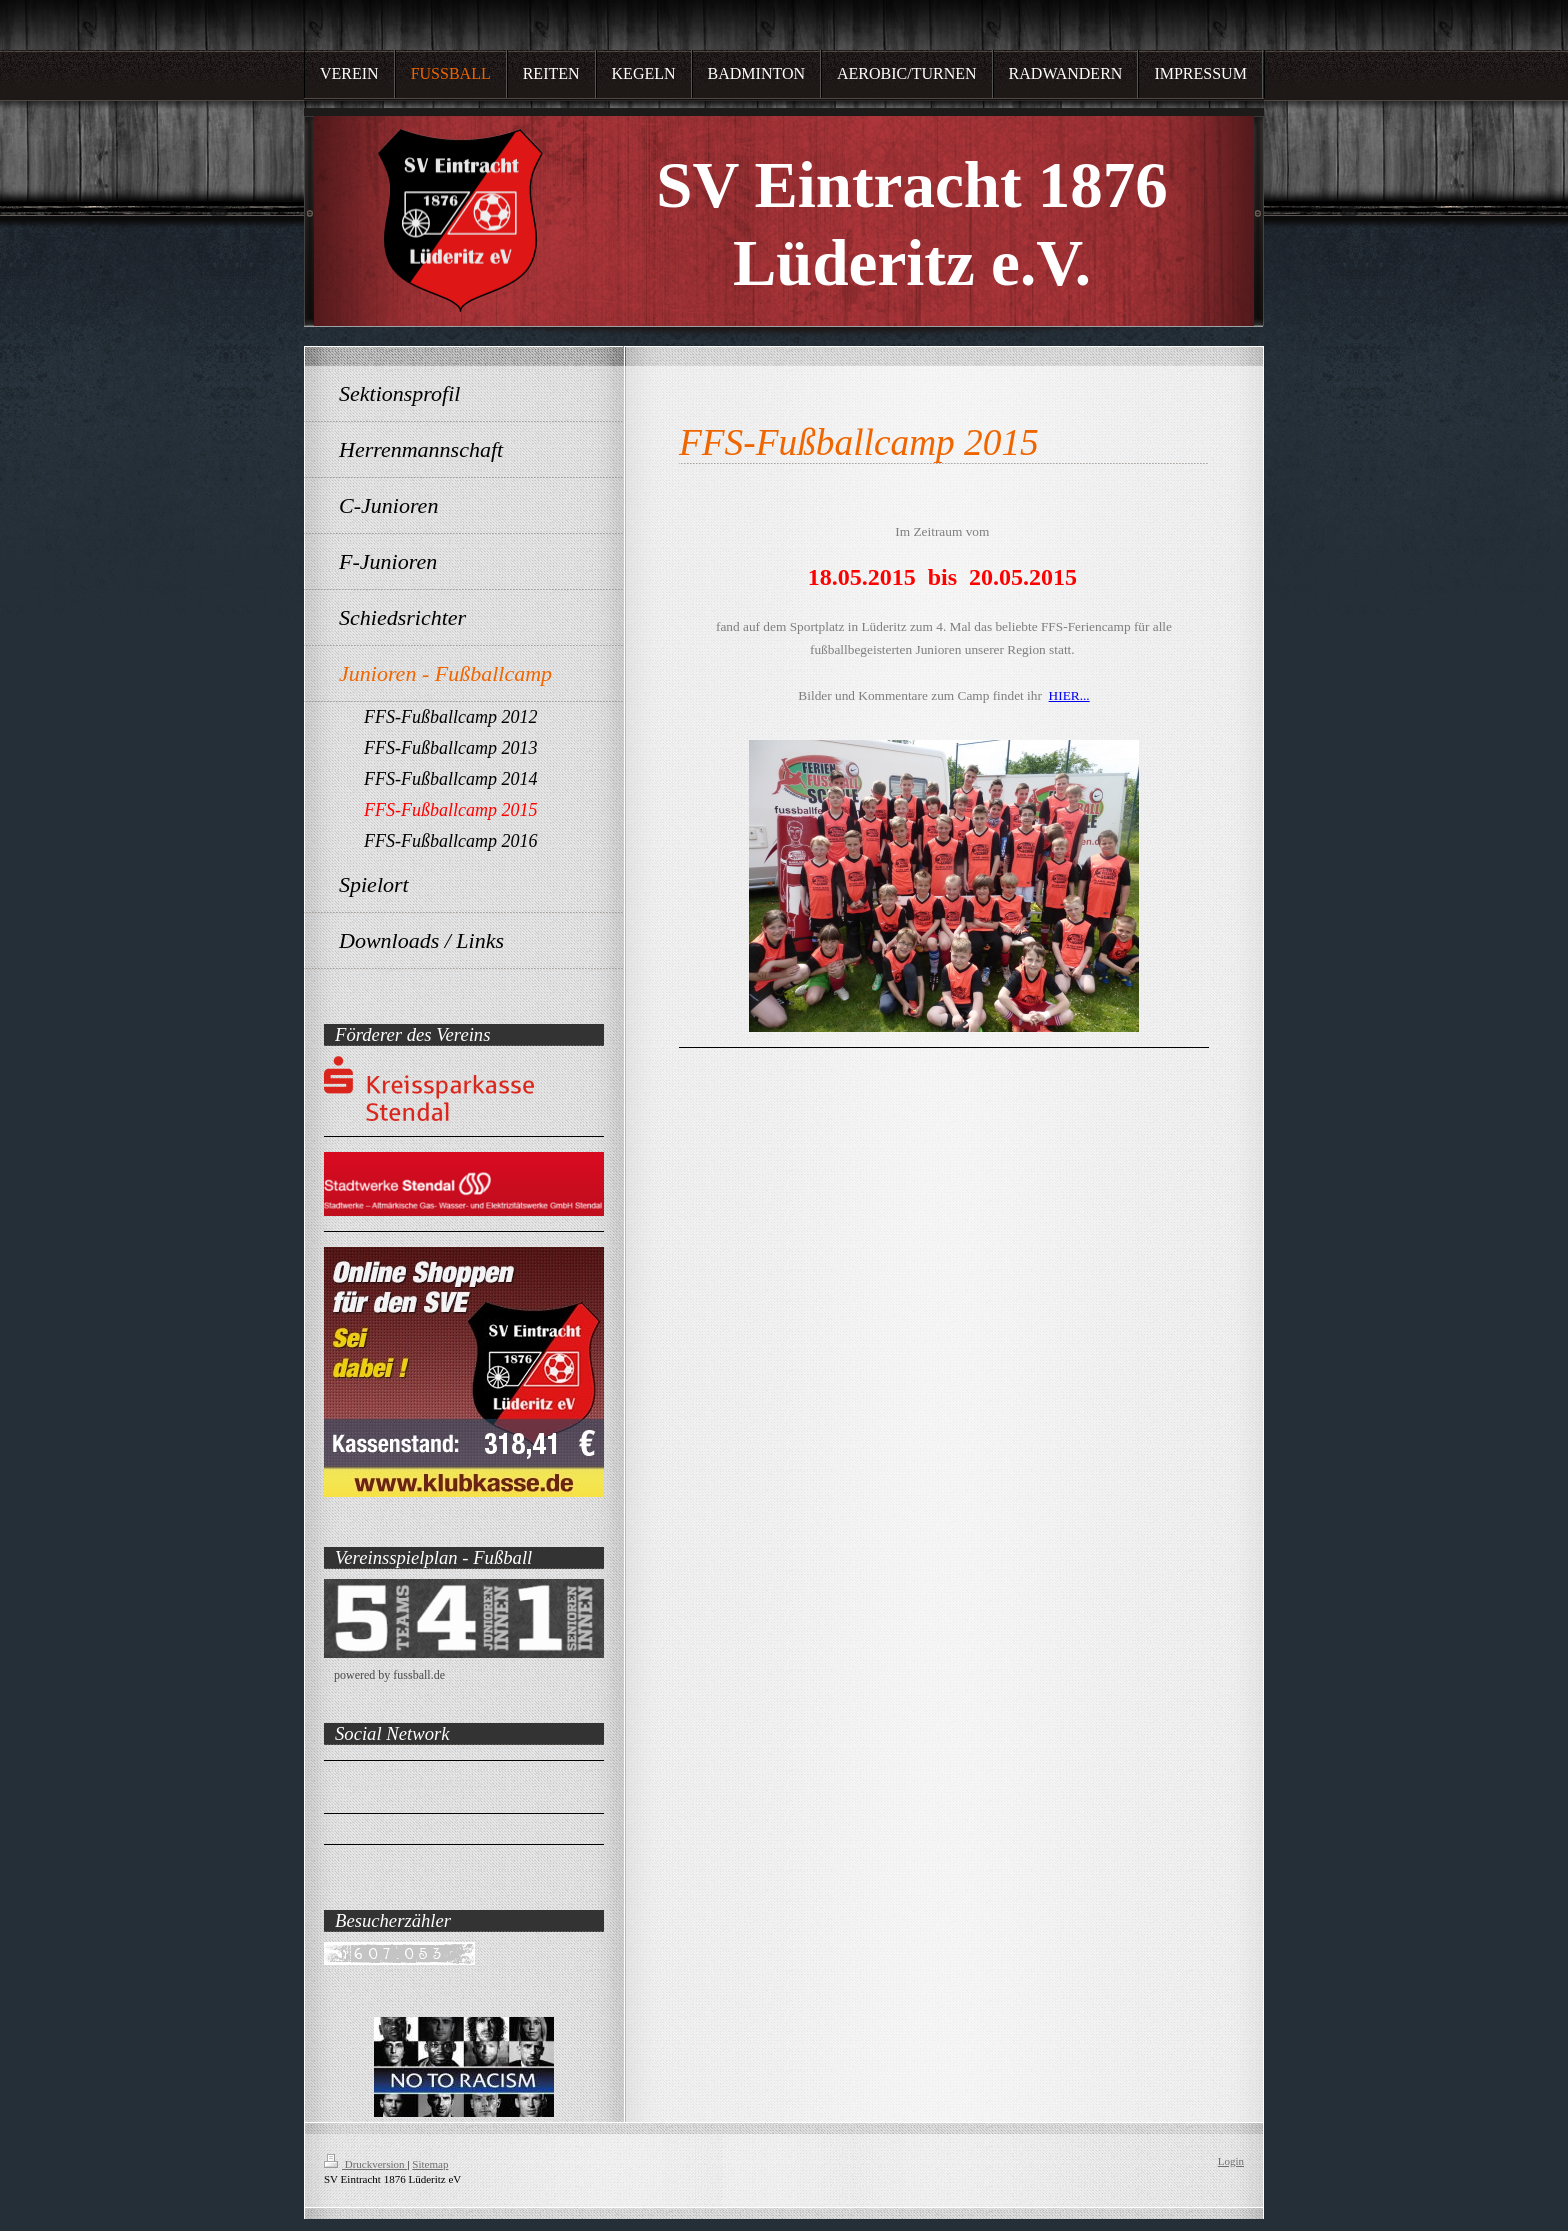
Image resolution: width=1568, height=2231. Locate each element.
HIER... (1069, 695)
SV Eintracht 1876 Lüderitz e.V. (414, 1782)
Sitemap (430, 2164)
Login (1231, 2161)
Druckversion (365, 2164)
